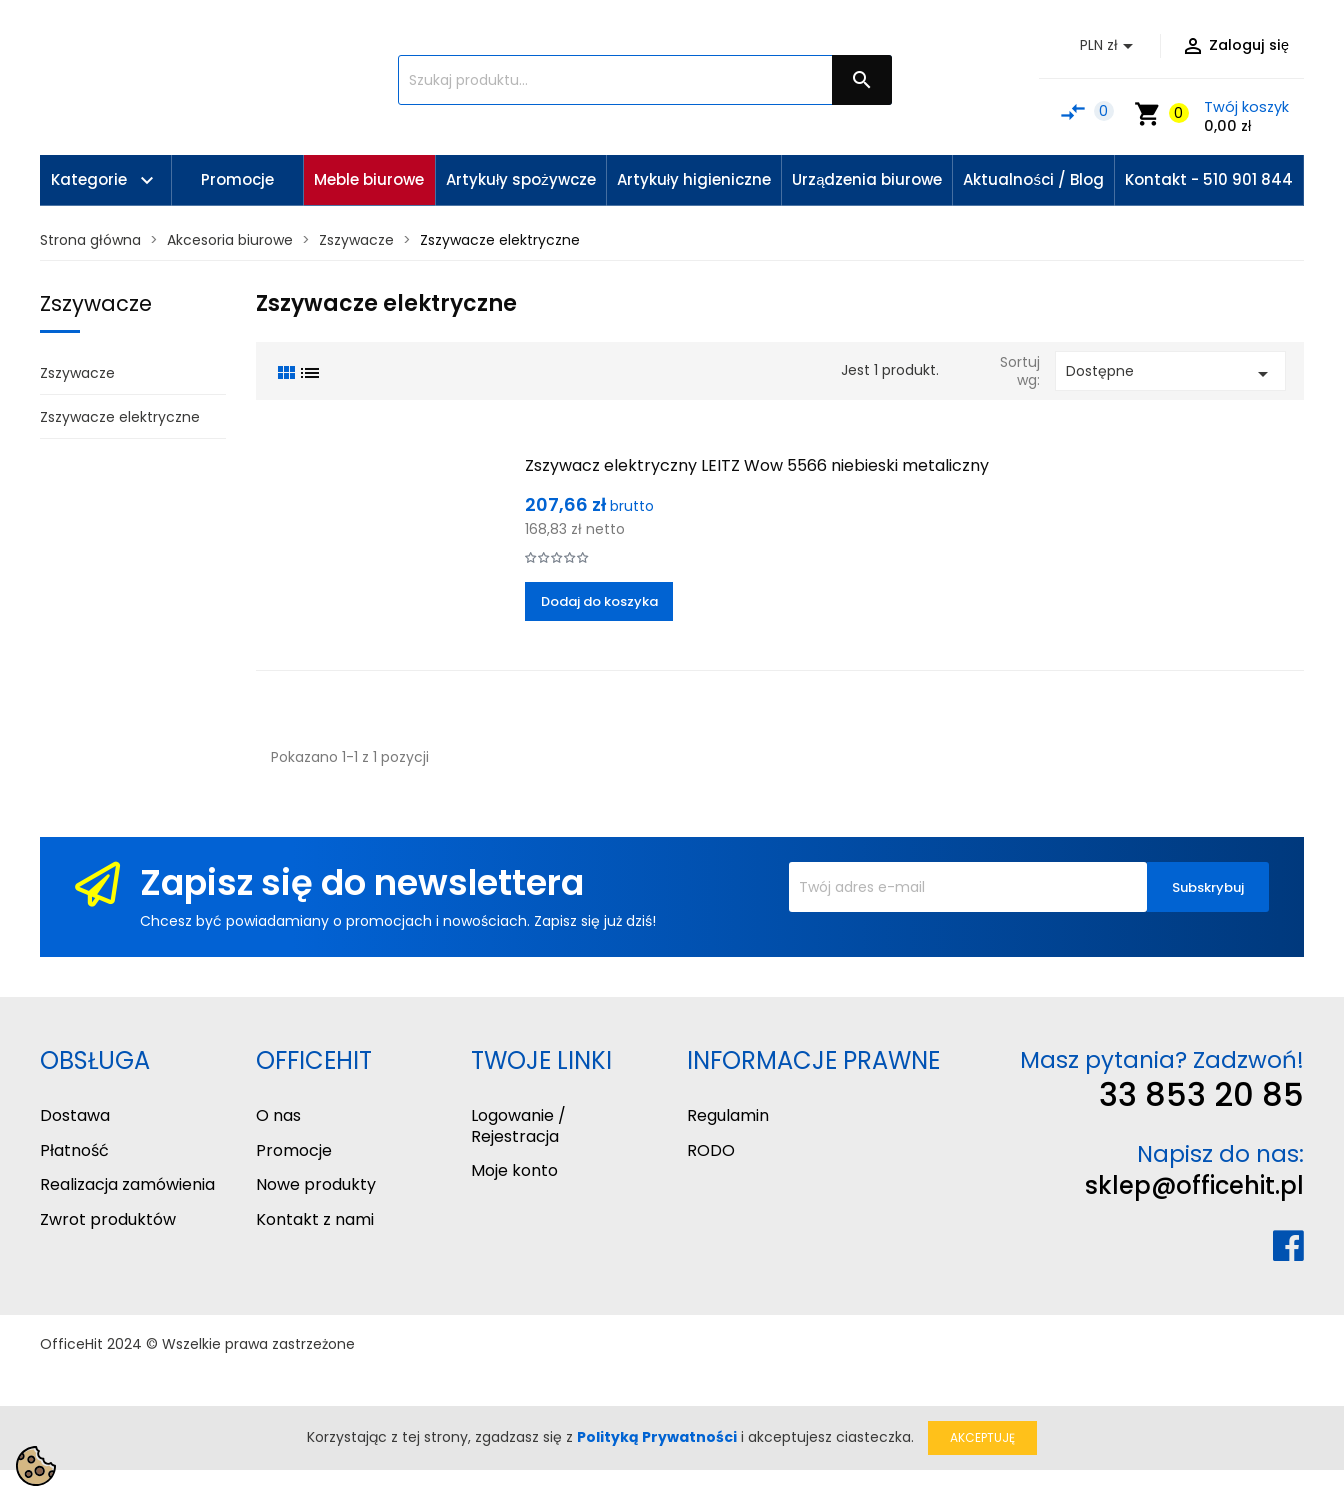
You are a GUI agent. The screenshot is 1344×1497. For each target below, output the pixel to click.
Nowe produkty (316, 1184)
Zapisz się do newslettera (362, 882)
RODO (711, 1150)
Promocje (294, 1150)
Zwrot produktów (108, 1219)
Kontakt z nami (315, 1219)
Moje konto (514, 1170)
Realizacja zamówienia (127, 1184)
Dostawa (75, 1115)
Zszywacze (96, 303)
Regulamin (728, 1115)
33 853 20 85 (1201, 1094)
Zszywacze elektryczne (120, 417)
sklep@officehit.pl (1194, 1185)
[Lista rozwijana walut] (1110, 46)
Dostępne (1170, 373)
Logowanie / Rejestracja (518, 1126)
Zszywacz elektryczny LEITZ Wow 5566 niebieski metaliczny (757, 465)
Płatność (74, 1150)
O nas (278, 1115)
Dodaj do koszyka (599, 601)
